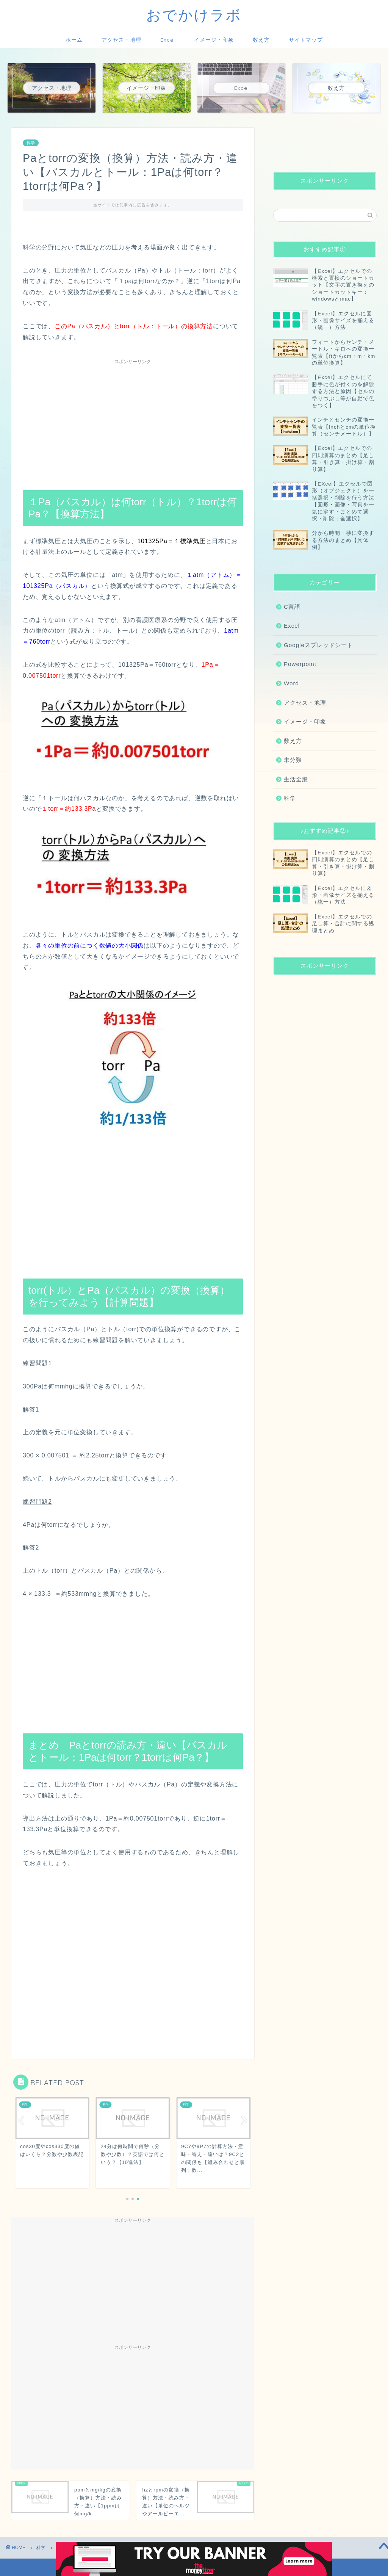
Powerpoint (300, 664)
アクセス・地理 (121, 39)
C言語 (292, 606)
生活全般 (296, 779)
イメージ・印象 (214, 39)
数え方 (261, 39)
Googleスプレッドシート (318, 645)
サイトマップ (306, 39)
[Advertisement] (133, 421)
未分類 (293, 760)
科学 (31, 143)
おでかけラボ (194, 15)
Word (291, 683)
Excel (167, 39)
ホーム (74, 39)
